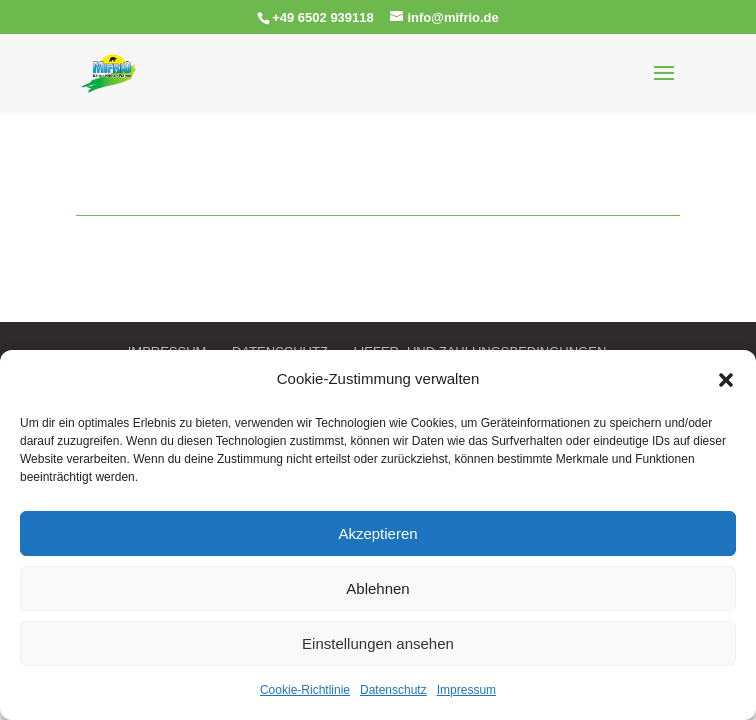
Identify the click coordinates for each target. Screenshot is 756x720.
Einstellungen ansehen (378, 643)
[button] (726, 380)
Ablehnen (377, 588)
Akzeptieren (377, 533)
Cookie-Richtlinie (305, 690)
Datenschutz (393, 690)
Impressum (466, 690)
